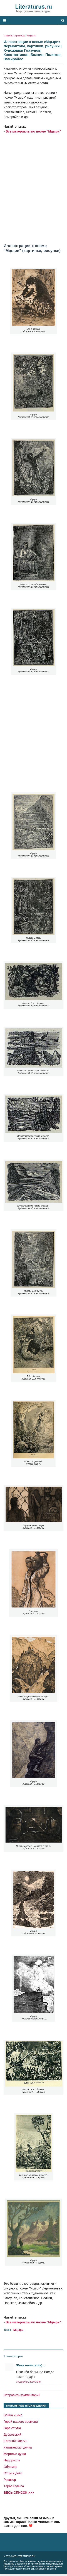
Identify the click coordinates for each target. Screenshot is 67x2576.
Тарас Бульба (14, 2486)
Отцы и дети (13, 2473)
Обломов (10, 2467)
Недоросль (12, 2460)
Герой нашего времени (21, 2421)
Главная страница (14, 35)
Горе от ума (12, 2428)
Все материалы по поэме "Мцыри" (33, 131)
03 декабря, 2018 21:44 (28, 2381)
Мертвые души (15, 2454)
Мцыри (31, 35)
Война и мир (13, 2415)
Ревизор (10, 2480)
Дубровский (12, 2434)
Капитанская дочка (18, 2447)
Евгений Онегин (15, 2441)
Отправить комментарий (22, 2395)
